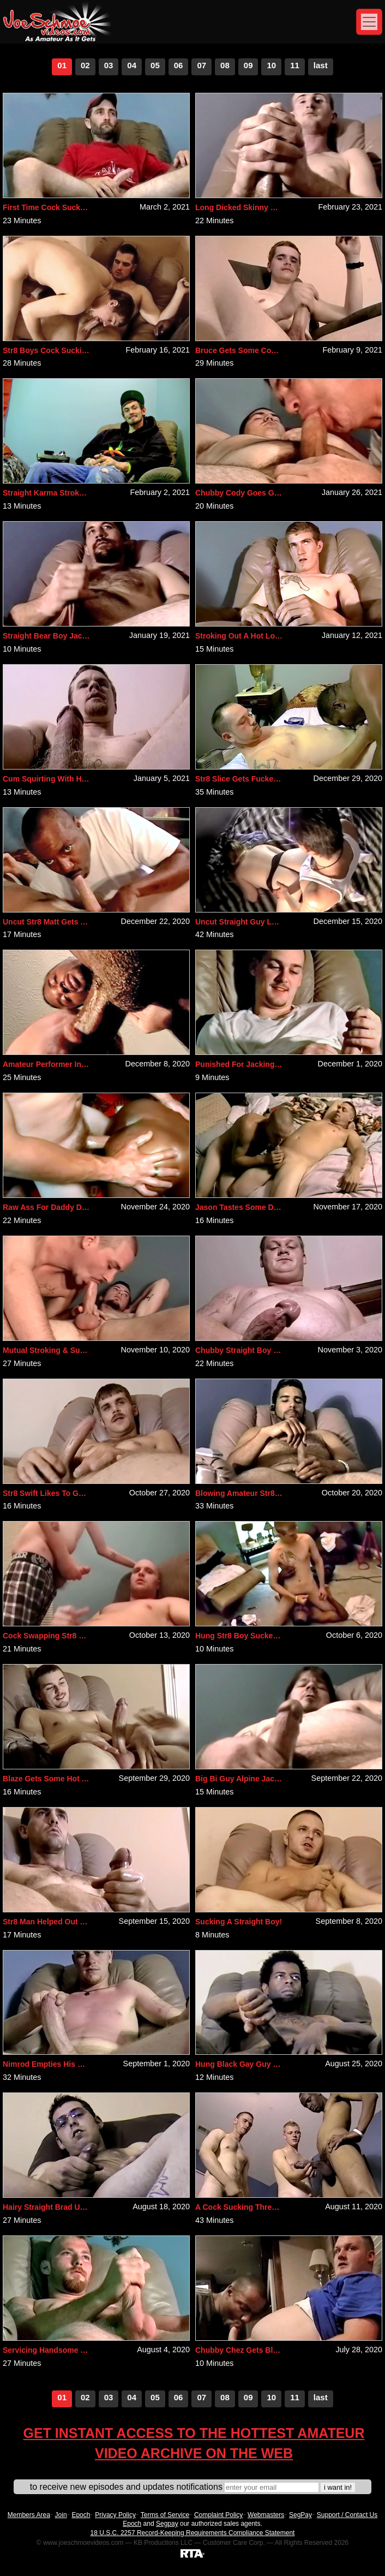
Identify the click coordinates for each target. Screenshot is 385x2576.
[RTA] (192, 2553)
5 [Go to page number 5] (157, 65)
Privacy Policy (115, 2515)
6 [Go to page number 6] (180, 65)
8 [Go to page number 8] (227, 65)
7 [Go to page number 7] (204, 65)
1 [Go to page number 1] (64, 65)
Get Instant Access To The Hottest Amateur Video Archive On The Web (194, 2443)
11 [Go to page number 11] (294, 65)
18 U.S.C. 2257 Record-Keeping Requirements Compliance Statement (193, 2533)
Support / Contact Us (347, 2515)
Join (61, 2515)
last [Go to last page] (321, 65)
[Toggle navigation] (369, 22)
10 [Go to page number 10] (271, 65)
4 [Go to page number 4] (134, 65)
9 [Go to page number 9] (250, 65)
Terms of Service (165, 2515)
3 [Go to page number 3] (111, 65)
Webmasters (266, 2515)
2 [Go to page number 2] (87, 65)
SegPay (300, 2515)
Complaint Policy (218, 2515)
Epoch (80, 2515)
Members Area (29, 2515)
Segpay (167, 2523)
